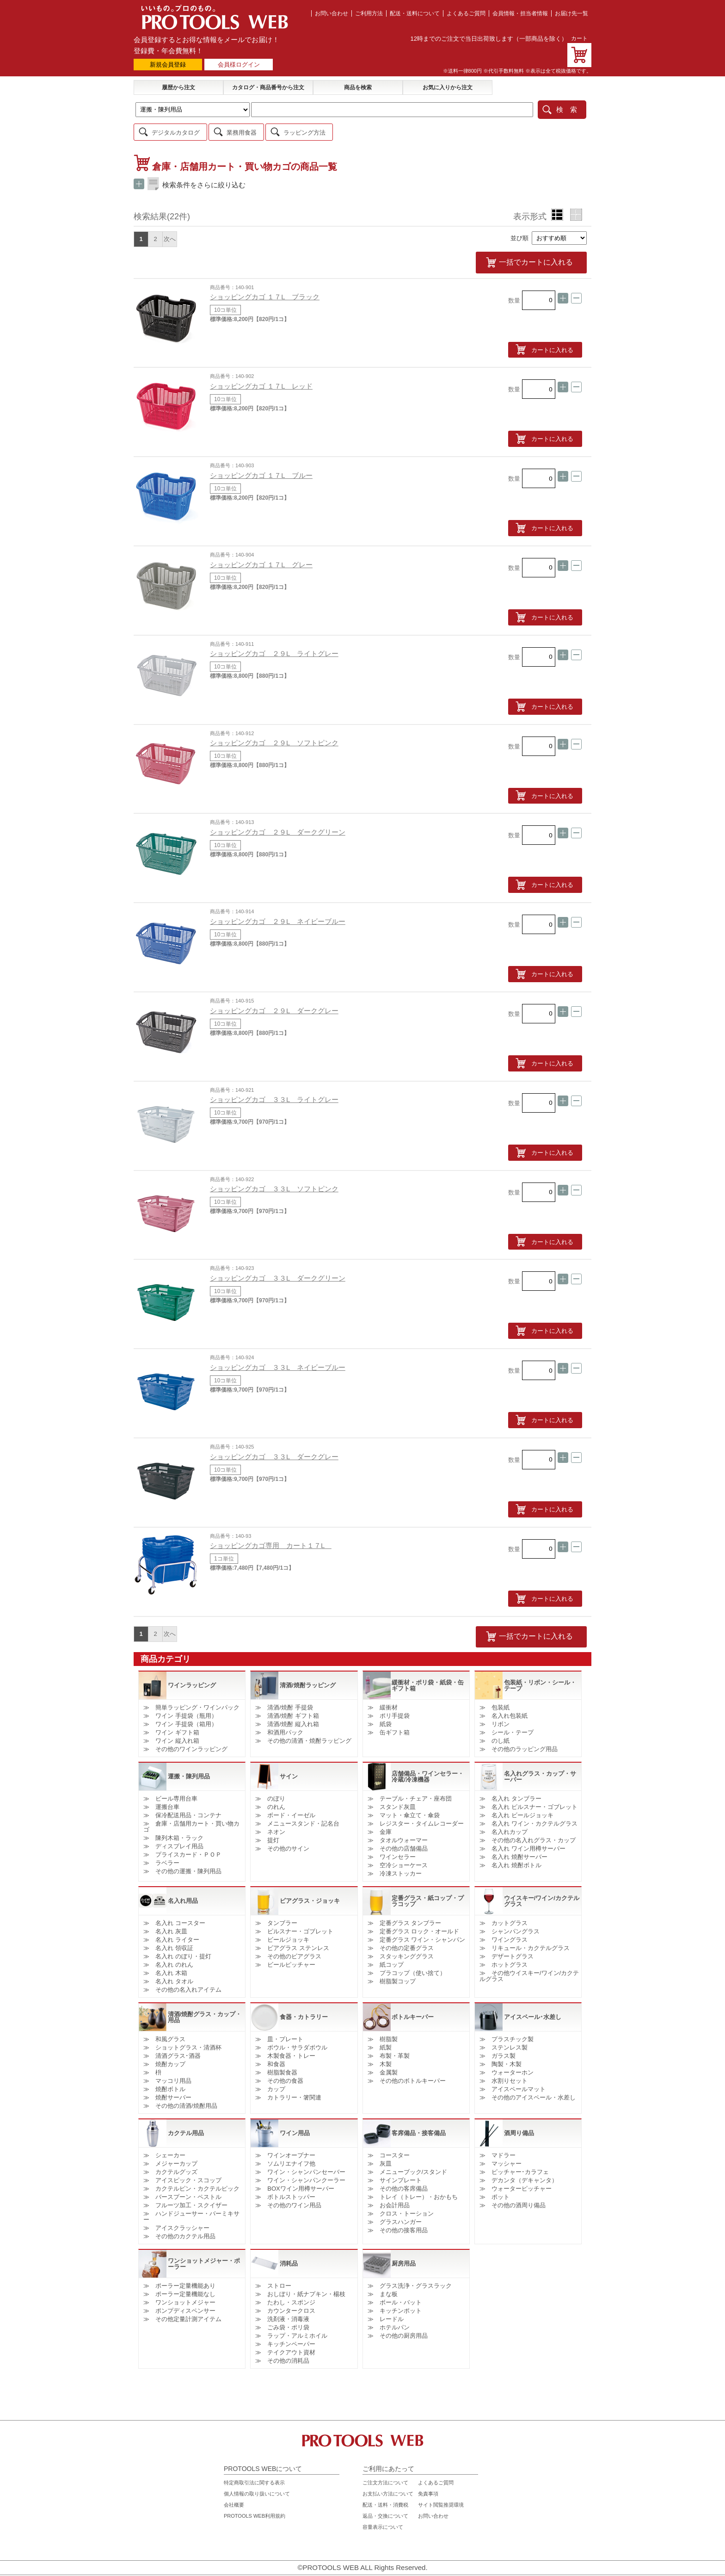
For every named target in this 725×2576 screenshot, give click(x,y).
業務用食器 (242, 128)
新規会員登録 (168, 64)
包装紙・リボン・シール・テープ (540, 1677)
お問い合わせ (331, 13)
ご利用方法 (369, 13)
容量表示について (382, 2518)
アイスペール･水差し (532, 2009)
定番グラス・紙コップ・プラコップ (428, 1892)
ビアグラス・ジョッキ (310, 1892)
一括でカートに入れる (549, 256)
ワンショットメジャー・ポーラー (204, 2255)
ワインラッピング (192, 1677)
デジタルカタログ (176, 128)
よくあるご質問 (466, 13)
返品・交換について (385, 2507)
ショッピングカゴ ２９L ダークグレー (274, 1003)
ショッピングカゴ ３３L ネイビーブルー (277, 1359)
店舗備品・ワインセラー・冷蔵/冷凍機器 (428, 1768)
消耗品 (289, 2255)
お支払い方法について (387, 2485)
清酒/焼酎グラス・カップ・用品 (205, 2008)
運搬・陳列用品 (189, 1768)
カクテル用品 (186, 2125)
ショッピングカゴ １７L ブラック (264, 289)
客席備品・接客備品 (419, 2125)
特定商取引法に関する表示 (254, 2474)
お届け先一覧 (571, 13)
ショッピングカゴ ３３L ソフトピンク (274, 1181)
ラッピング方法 (304, 128)
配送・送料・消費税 (385, 2496)
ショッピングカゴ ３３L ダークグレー (274, 1449)
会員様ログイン (239, 64)
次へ (170, 235)
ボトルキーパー (413, 2009)
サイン (289, 1768)
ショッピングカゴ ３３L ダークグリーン (277, 1270)
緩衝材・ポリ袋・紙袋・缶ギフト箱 (428, 1677)
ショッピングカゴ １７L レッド (261, 378)
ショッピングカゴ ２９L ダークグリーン (277, 824)
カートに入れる (552, 342)
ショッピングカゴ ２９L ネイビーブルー (277, 913)
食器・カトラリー (304, 2009)
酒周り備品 (519, 2125)
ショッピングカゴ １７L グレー (261, 557)
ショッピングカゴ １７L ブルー (261, 467)
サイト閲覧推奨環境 (441, 2496)
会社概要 (234, 2496)
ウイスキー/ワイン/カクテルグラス (541, 1892)
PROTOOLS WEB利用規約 (254, 2507)
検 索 (566, 107)
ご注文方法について (385, 2474)
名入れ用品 (183, 1892)
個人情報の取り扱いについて (257, 2485)
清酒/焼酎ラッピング (308, 1677)
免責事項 (428, 2485)
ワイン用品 (295, 2125)
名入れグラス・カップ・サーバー (540, 1768)
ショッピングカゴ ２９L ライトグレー (274, 646)
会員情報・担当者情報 (520, 13)
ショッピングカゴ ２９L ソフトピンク (274, 735)
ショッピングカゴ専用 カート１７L (271, 1538)
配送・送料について (415, 13)
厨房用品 (404, 2255)
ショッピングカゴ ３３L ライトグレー (274, 1092)
